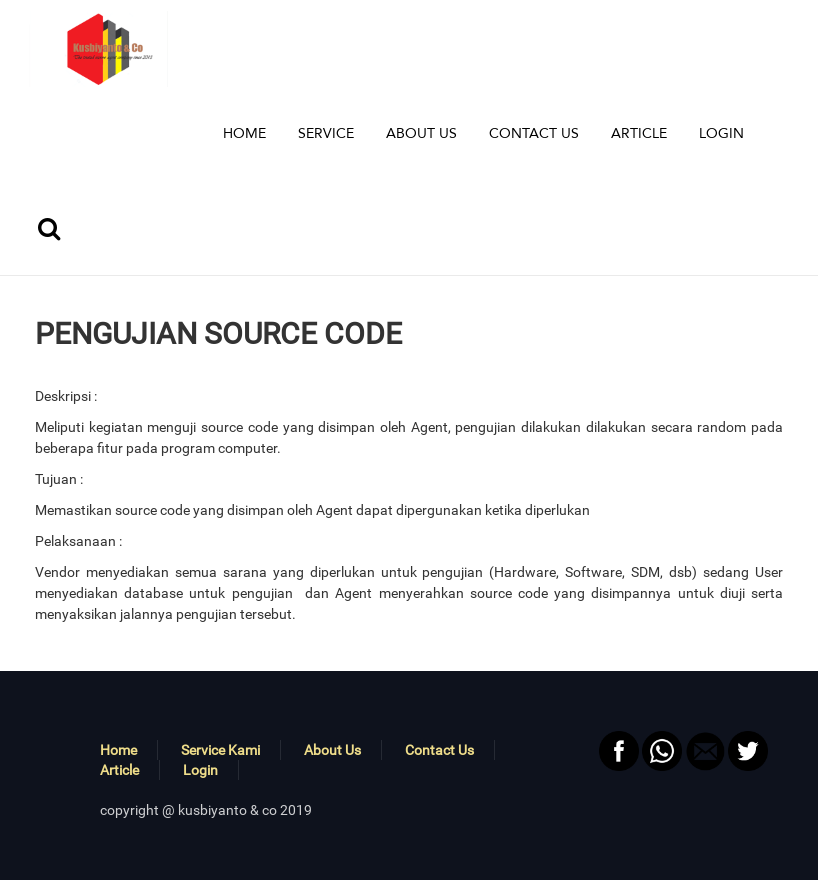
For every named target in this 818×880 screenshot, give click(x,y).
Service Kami (220, 750)
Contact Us (439, 750)
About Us (332, 750)
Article (119, 770)
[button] (326, 134)
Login (200, 770)
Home (118, 750)
